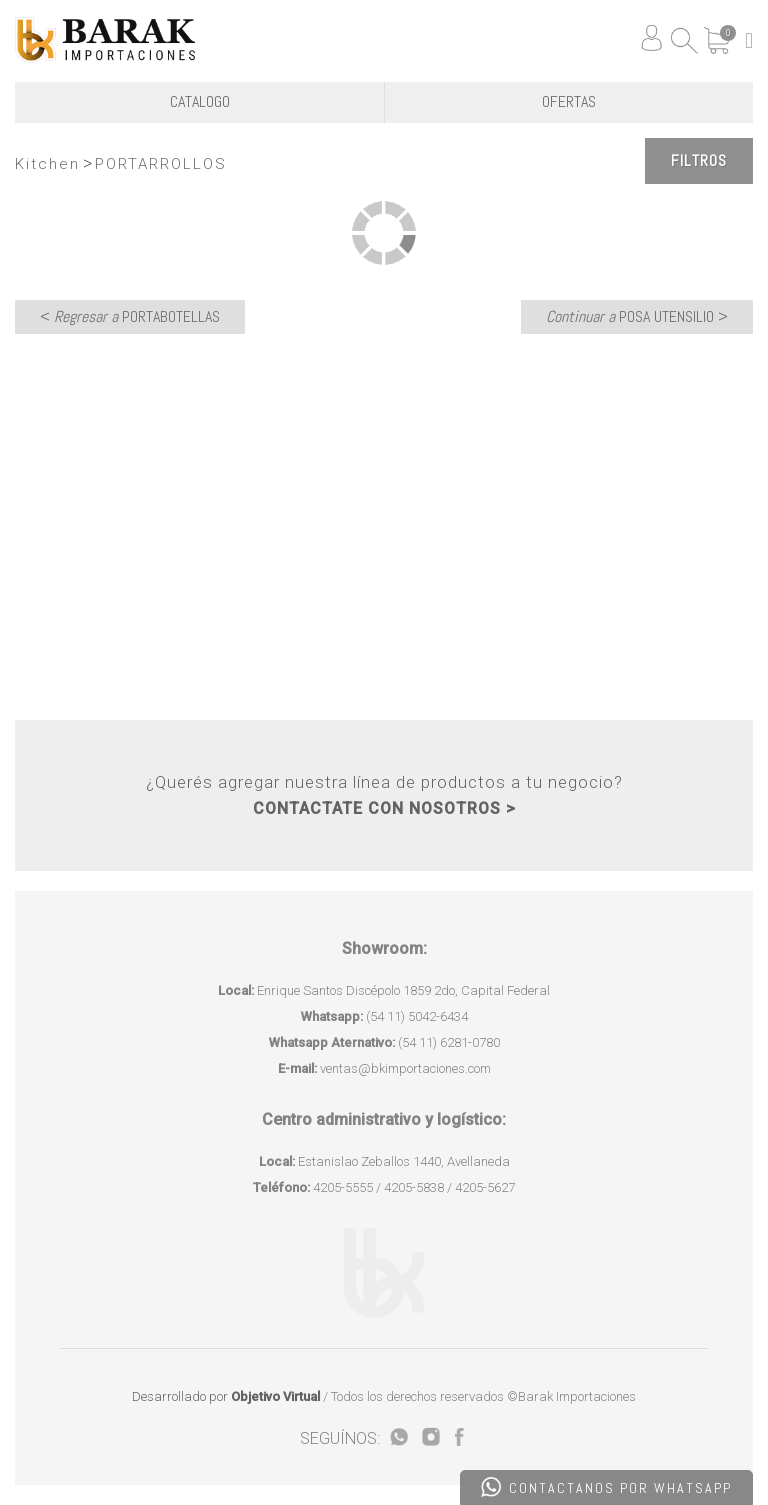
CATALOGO (200, 101)
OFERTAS (569, 101)
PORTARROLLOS (161, 164)
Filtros (699, 160)
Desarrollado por (226, 1396)
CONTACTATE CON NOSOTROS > (384, 808)
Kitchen (47, 164)
